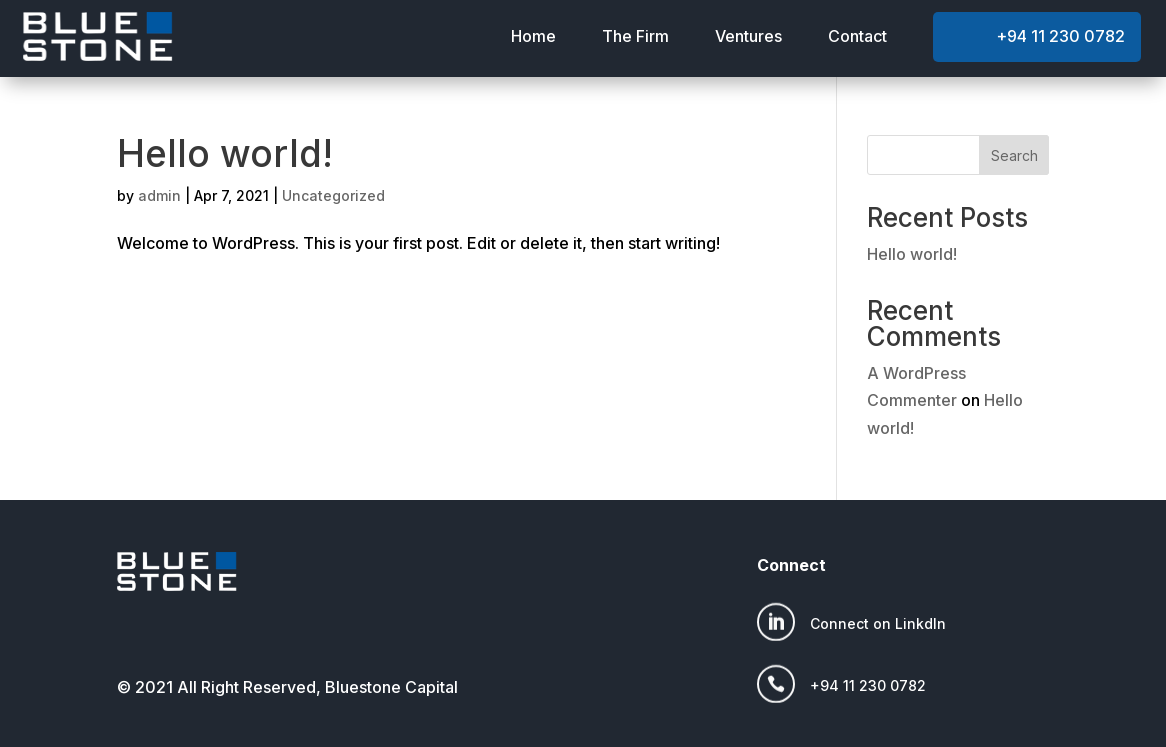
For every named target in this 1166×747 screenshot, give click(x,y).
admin (159, 195)
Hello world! (225, 153)
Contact (857, 36)
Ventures (748, 36)
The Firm (635, 36)
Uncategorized (333, 195)
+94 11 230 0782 (1060, 36)
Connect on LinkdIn (878, 623)
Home (533, 36)
